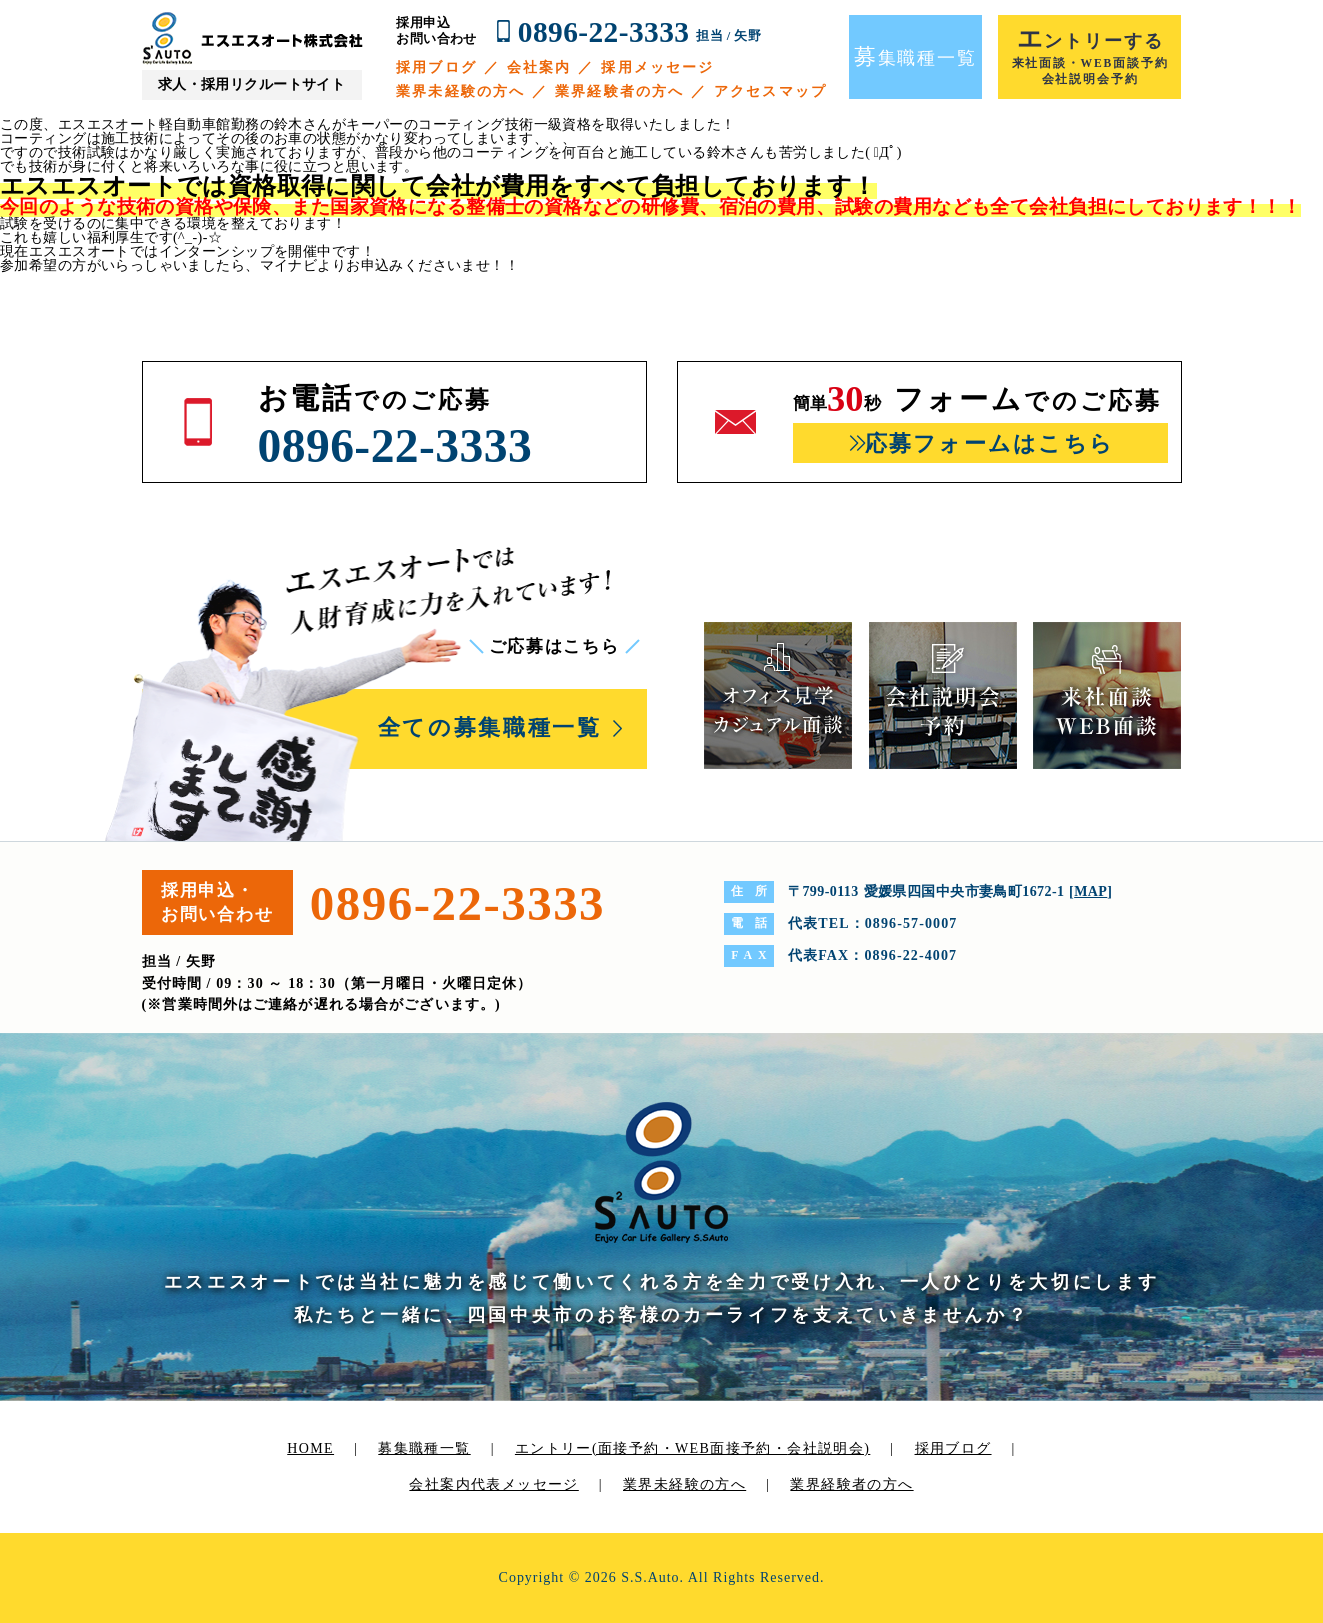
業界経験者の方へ (619, 91)
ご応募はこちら (554, 646)
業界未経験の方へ (460, 91)
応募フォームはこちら (989, 443)
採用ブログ (436, 67)
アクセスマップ (770, 91)
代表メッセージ (525, 1484)
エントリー (692, 1448)
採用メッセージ (657, 67)
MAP (1090, 891)
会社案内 (539, 67)
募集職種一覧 (424, 1448)
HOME (310, 1448)
